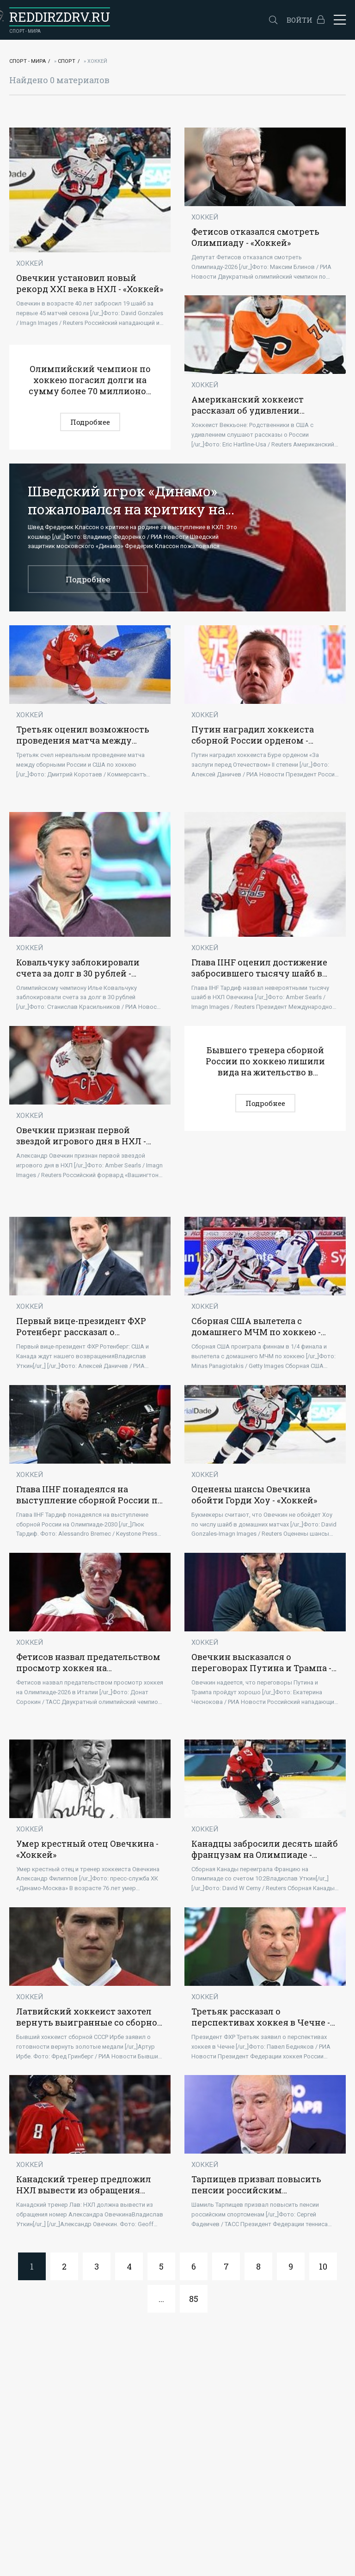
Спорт (66, 61)
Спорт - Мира (27, 61)
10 (323, 2266)
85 (193, 2298)
